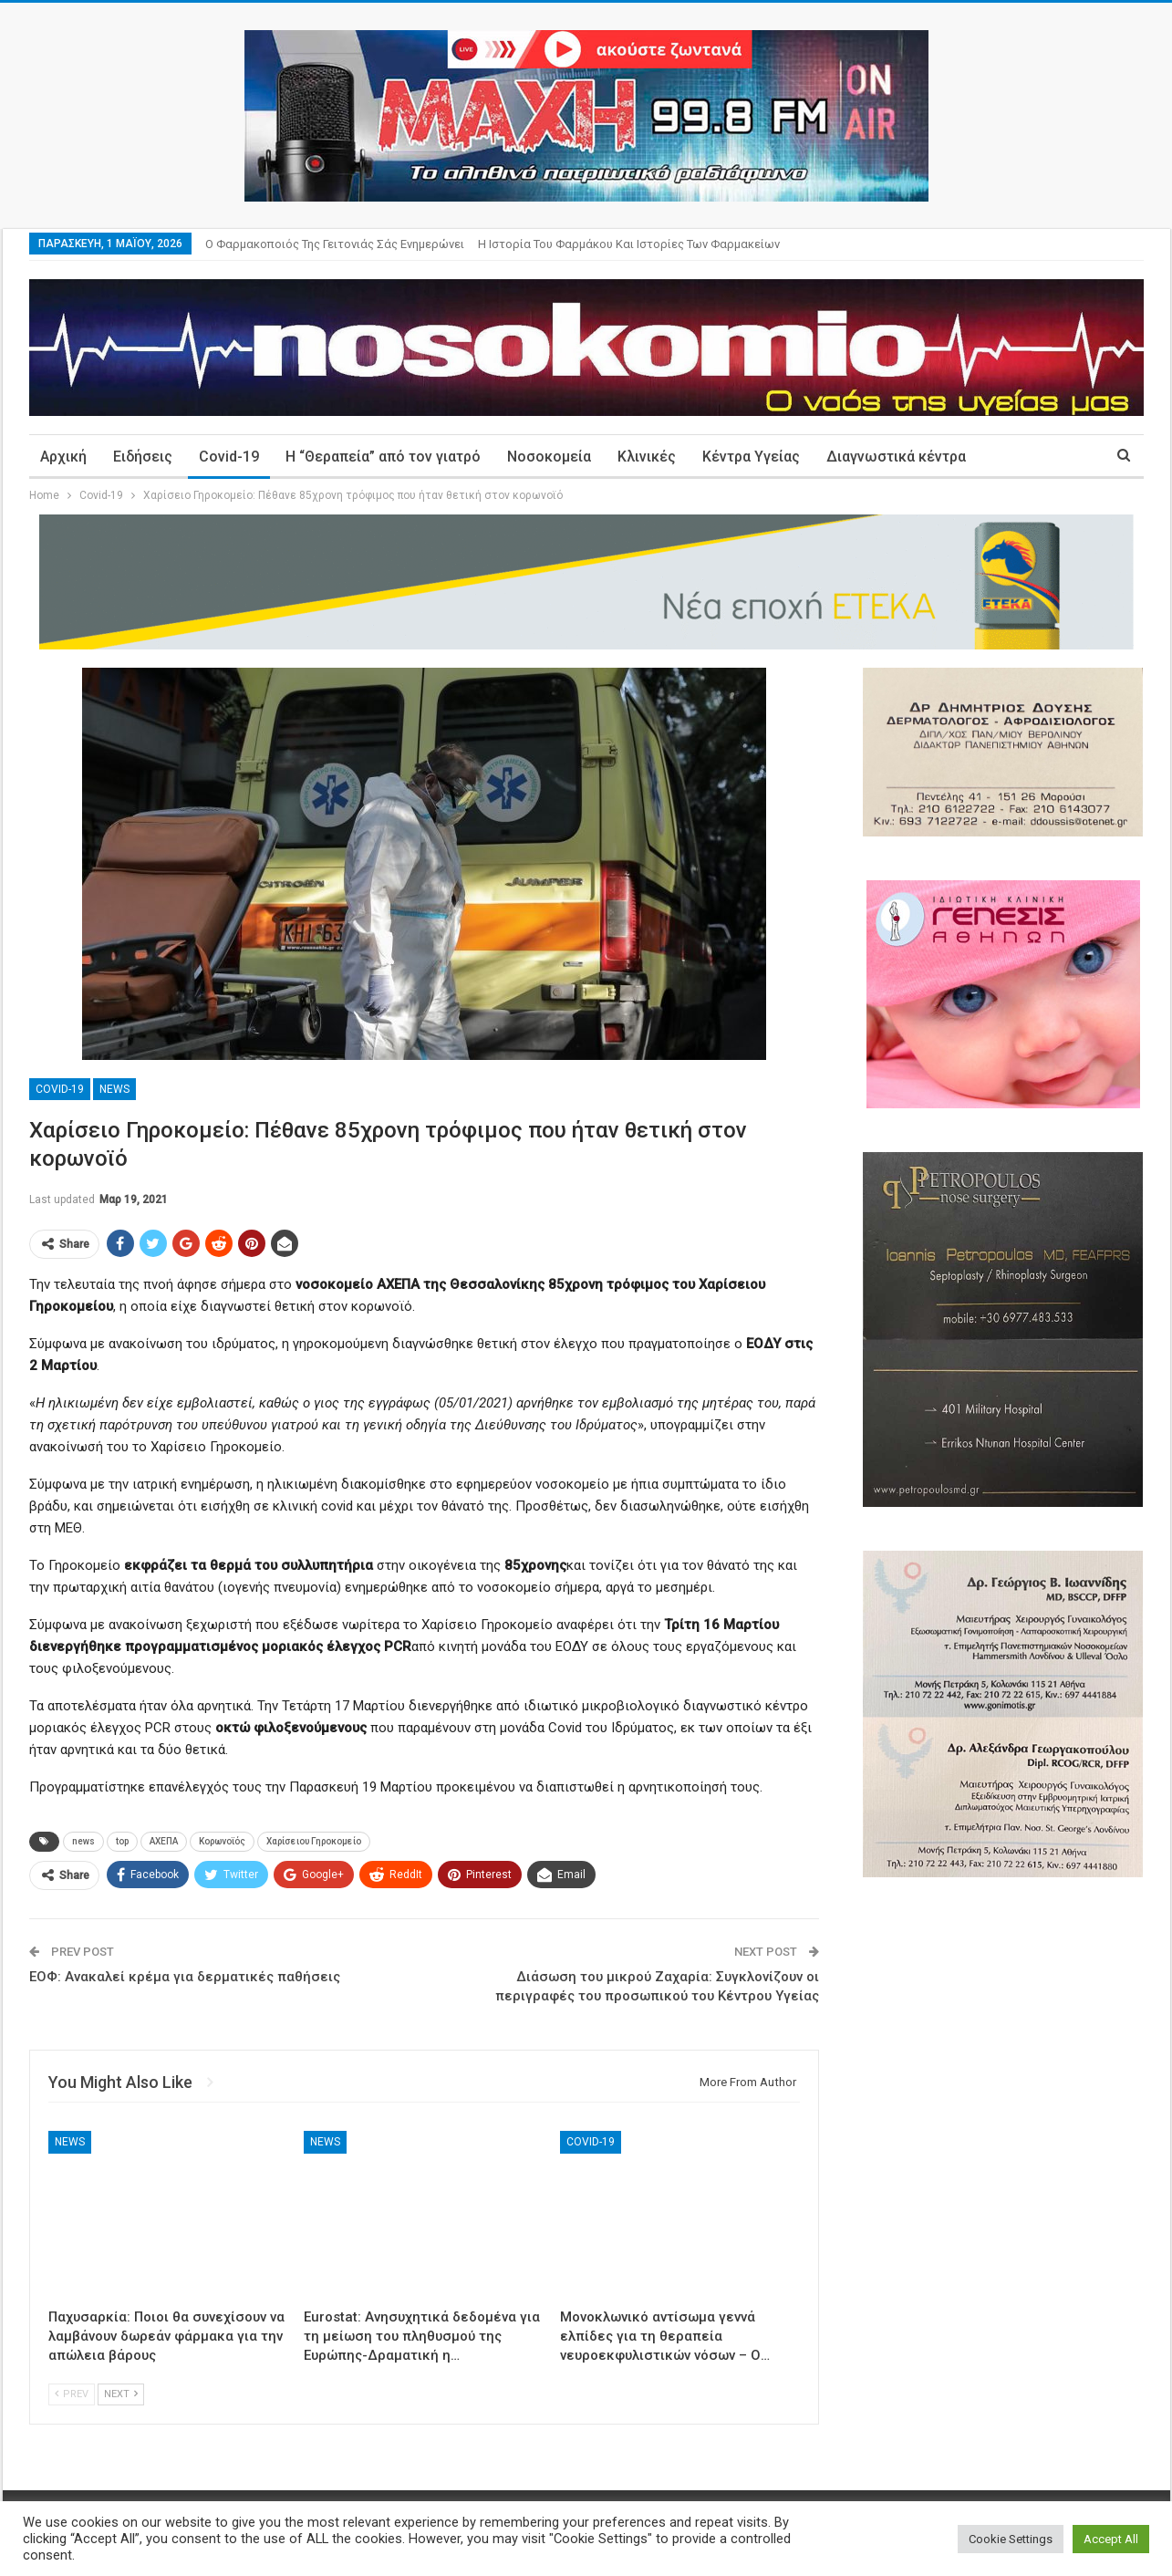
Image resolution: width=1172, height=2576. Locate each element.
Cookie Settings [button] (1011, 2539)
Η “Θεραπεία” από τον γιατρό (383, 456)
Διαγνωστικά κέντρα (896, 456)
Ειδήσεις (142, 456)
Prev (71, 2394)
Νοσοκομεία (549, 456)
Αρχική (63, 456)
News (114, 1089)
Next (121, 2394)
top (122, 1841)
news (83, 1841)
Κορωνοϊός (222, 1841)
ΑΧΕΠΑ (164, 1841)
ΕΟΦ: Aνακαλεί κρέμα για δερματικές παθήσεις (184, 1976)
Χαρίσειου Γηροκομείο (313, 1841)
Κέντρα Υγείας (751, 456)
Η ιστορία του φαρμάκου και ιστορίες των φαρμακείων (629, 244)
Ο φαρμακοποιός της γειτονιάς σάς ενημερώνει (334, 244)
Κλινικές (646, 456)
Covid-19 (229, 456)
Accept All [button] (1111, 2539)
